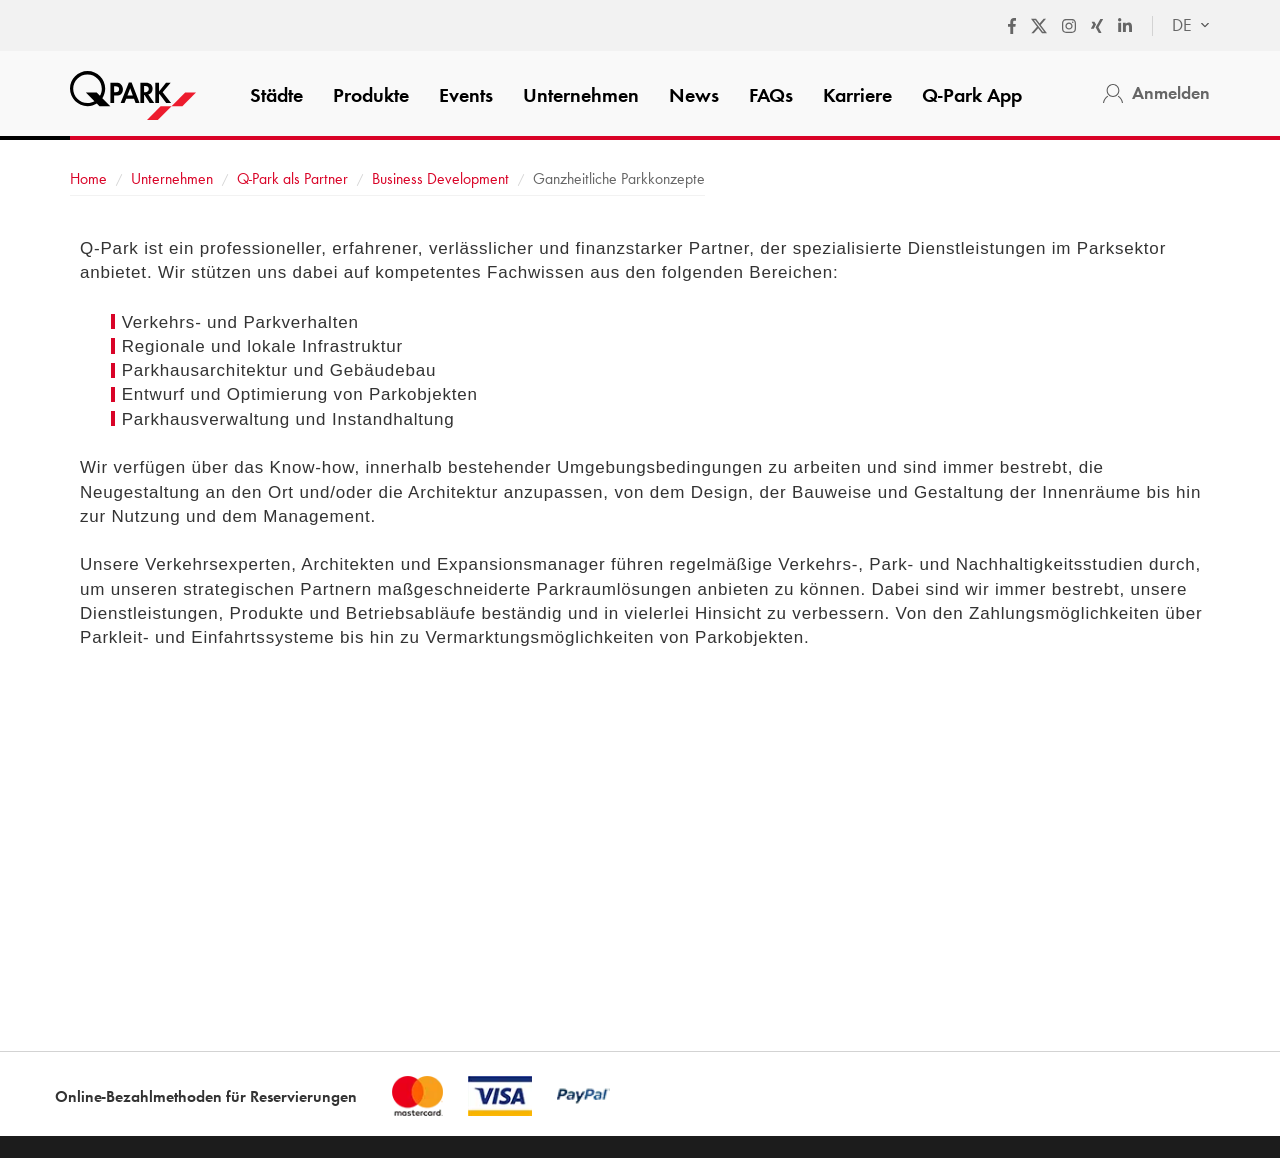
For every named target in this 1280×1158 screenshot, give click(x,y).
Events (466, 95)
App (972, 95)
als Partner (292, 178)
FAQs (771, 95)
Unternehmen (581, 95)
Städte (276, 95)
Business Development (440, 178)
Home (88, 178)
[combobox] (1181, 26)
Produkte (371, 95)
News (694, 95)
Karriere (857, 95)
